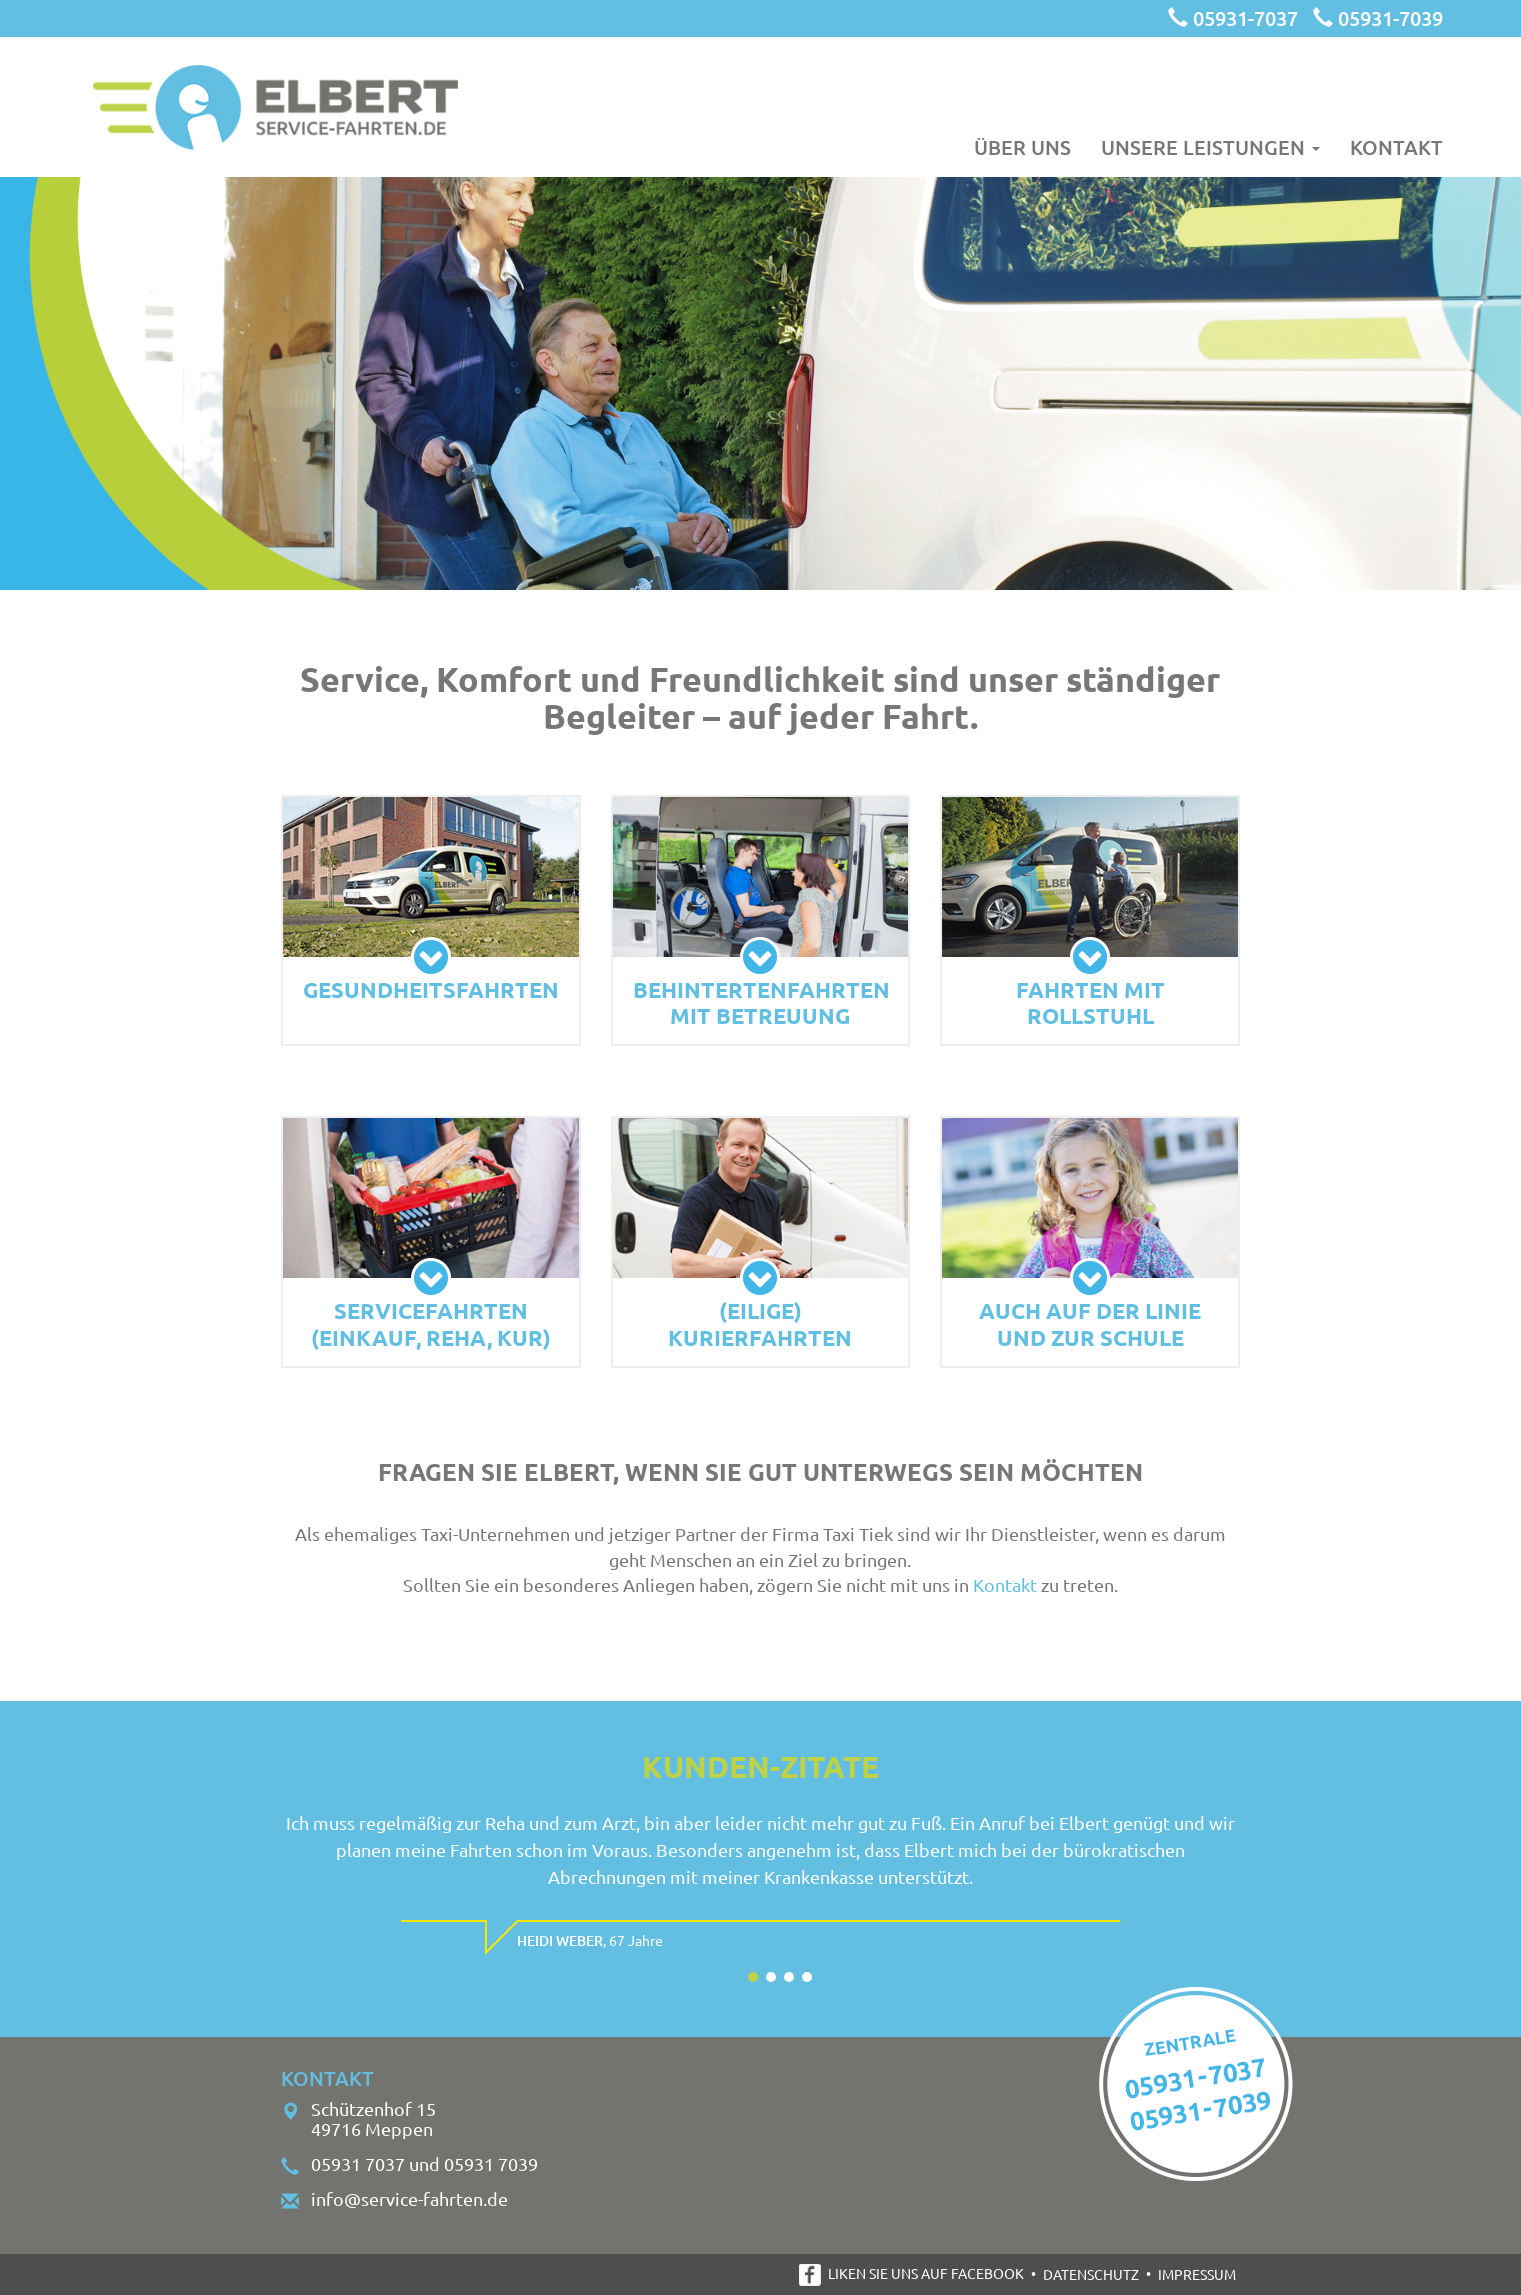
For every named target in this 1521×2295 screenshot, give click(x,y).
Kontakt (1396, 145)
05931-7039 (1378, 18)
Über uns (1022, 145)
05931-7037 (1233, 18)
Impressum (1197, 2274)
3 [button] (789, 1977)
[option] (760, 1885)
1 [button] (753, 1977)
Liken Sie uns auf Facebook (911, 2273)
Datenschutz (1091, 2274)
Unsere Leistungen (1210, 145)
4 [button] (807, 1977)
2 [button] (771, 1977)
